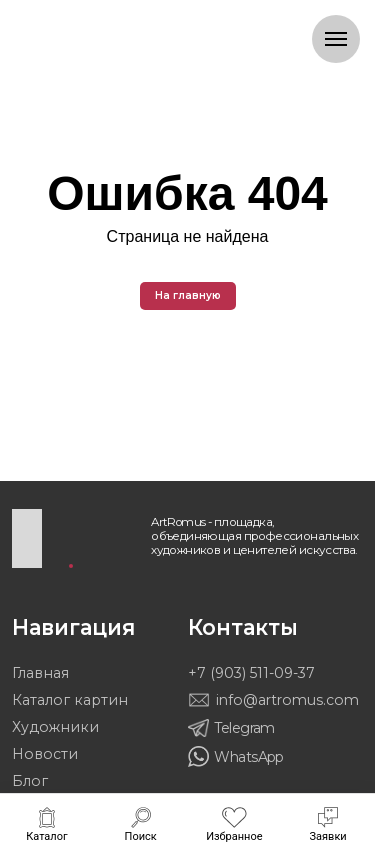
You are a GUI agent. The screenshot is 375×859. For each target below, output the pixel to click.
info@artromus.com (287, 700)
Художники (55, 727)
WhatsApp (248, 757)
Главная (40, 673)
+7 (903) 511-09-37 (251, 673)
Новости (45, 754)
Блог (30, 781)
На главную (188, 295)
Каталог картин (70, 700)
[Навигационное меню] (336, 39)
